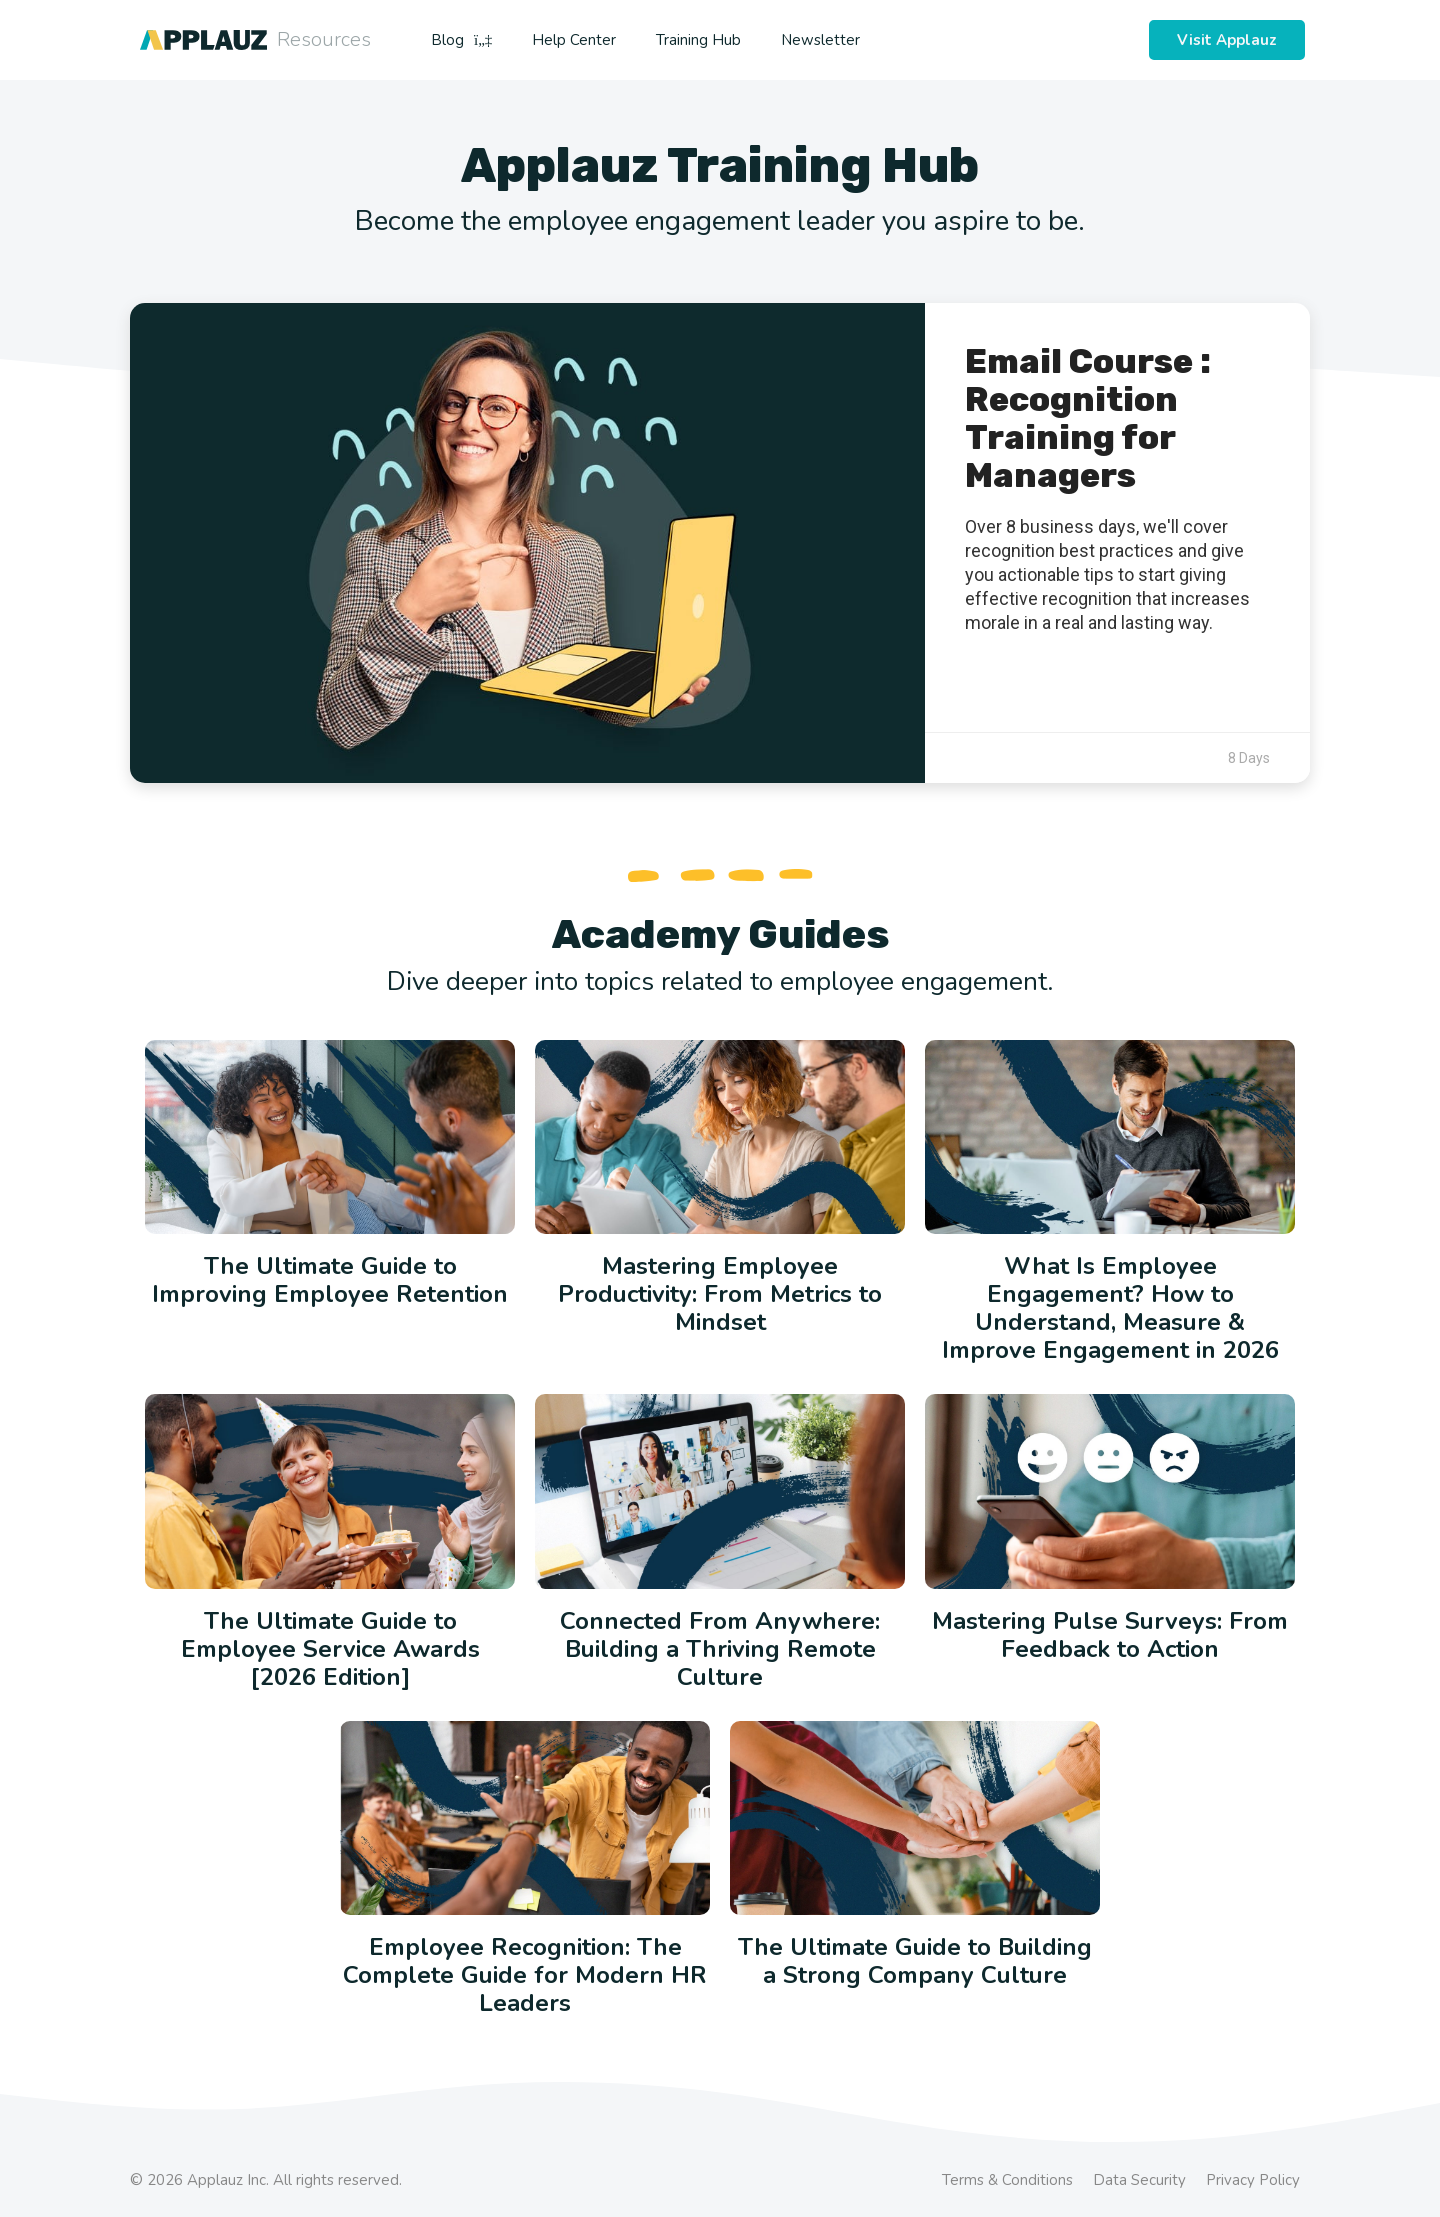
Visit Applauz (1227, 40)
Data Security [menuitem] (1139, 2180)
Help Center (574, 40)
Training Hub (698, 40)
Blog (461, 40)
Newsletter (820, 40)
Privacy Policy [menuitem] (1253, 2180)
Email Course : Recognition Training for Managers (1088, 418)
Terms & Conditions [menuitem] (1007, 2180)
